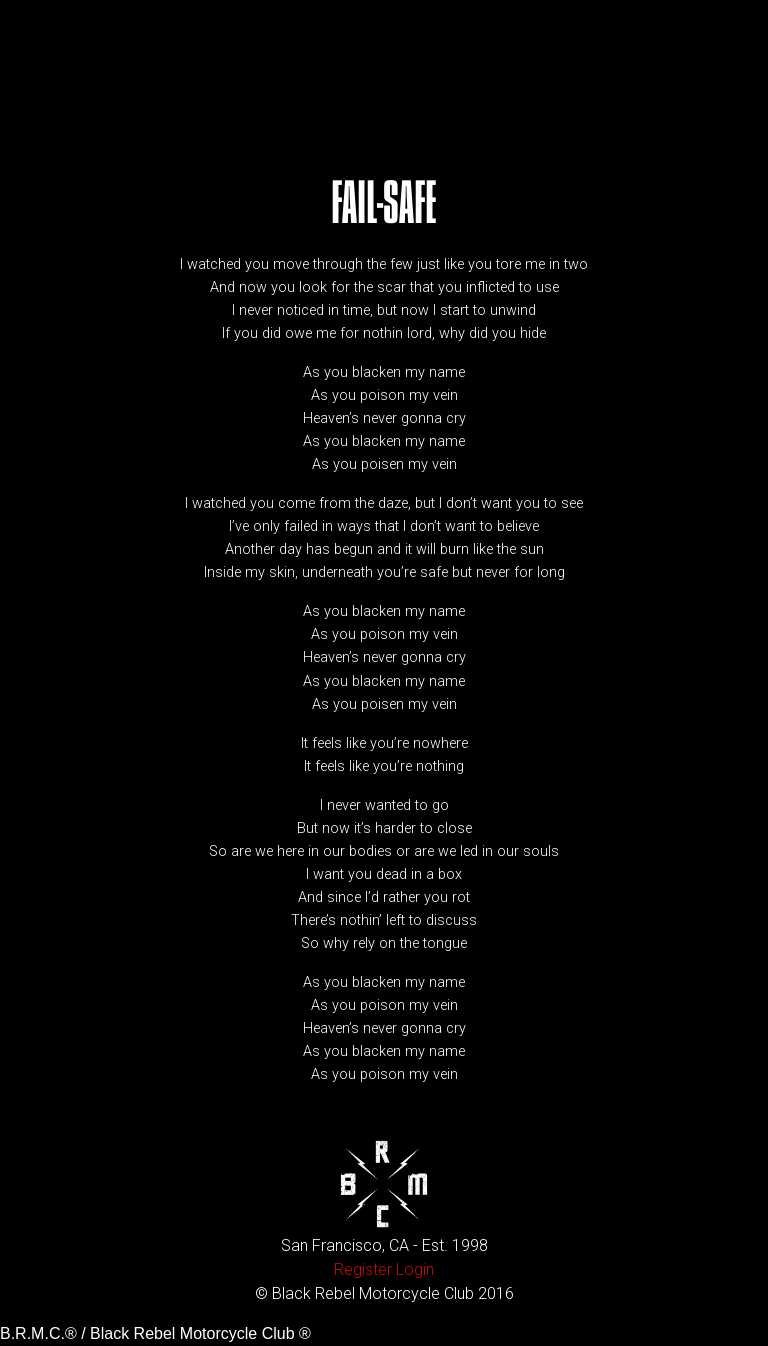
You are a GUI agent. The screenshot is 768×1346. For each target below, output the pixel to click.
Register (363, 1269)
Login (415, 1269)
